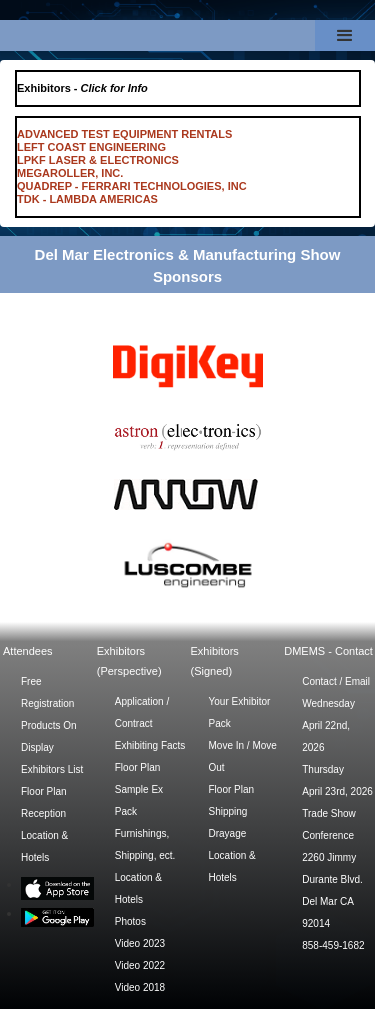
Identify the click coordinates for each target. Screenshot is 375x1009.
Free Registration (47, 692)
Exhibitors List (52, 769)
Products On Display (49, 736)
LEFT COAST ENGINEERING (91, 147)
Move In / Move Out (243, 756)
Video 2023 (140, 943)
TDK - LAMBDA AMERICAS (87, 199)
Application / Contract (142, 712)
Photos (130, 921)
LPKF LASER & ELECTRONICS (98, 160)
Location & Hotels (44, 846)
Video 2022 (140, 965)
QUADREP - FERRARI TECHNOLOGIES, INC (132, 186)
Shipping (228, 811)
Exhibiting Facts (150, 745)
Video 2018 (140, 987)
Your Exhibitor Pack (240, 712)
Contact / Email (336, 681)
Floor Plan (44, 791)
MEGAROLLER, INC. (70, 173)
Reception (43, 813)
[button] (345, 35)
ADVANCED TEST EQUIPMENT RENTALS (124, 134)
